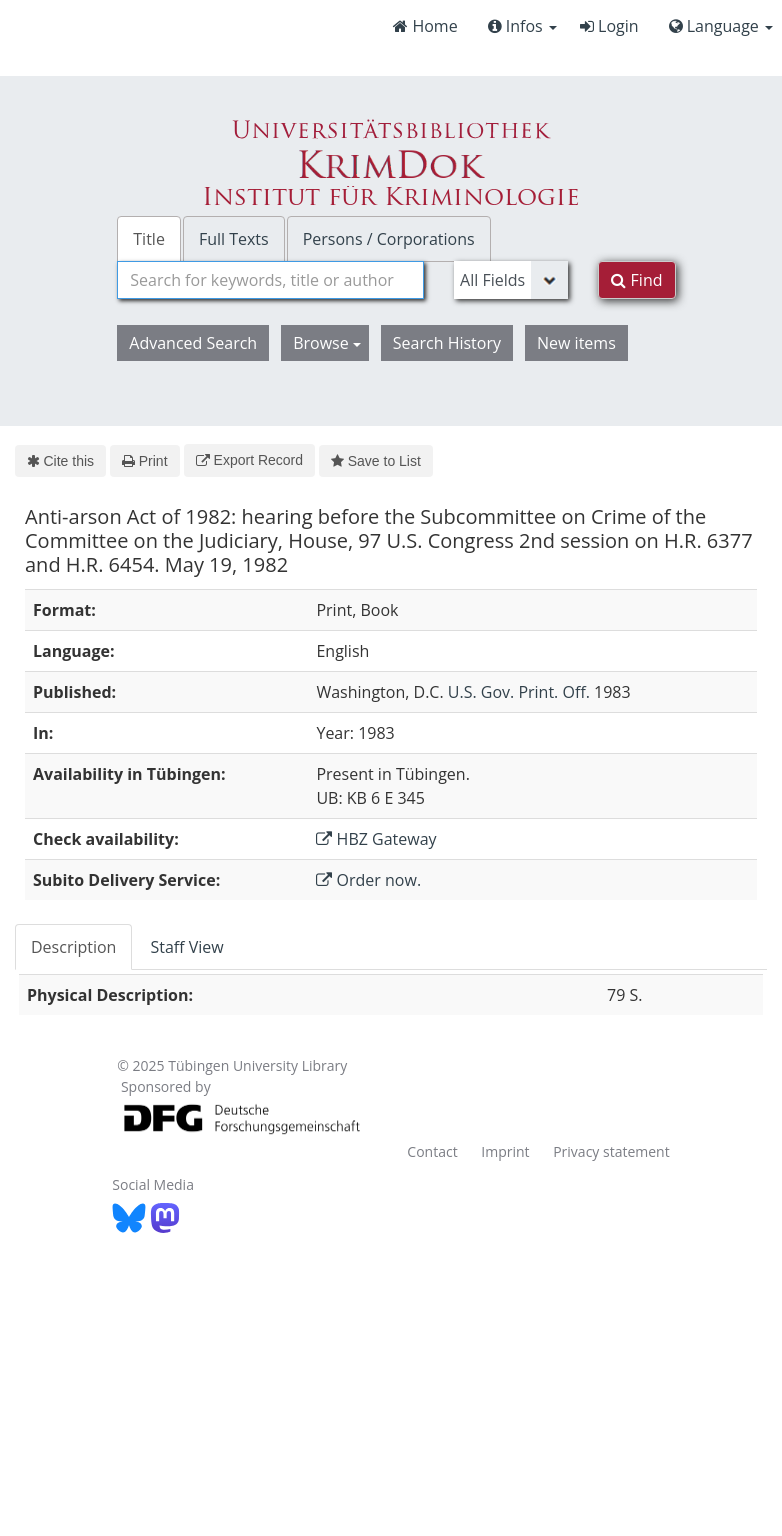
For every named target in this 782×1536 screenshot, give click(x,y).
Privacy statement (611, 1151)
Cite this (60, 461)
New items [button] (576, 343)
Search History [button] (447, 343)
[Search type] (511, 280)
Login (609, 26)
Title (149, 239)
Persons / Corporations (389, 239)
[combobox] (270, 280)
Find (636, 280)
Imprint (505, 1151)
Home (425, 26)
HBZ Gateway (376, 839)
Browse (327, 343)
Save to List (376, 461)
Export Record (249, 460)
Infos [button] (522, 26)
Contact (432, 1151)
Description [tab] (73, 947)
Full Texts (234, 239)
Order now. (368, 880)
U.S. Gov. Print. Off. (519, 692)
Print (144, 461)
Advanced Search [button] (193, 343)
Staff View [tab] (186, 947)
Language (721, 26)
